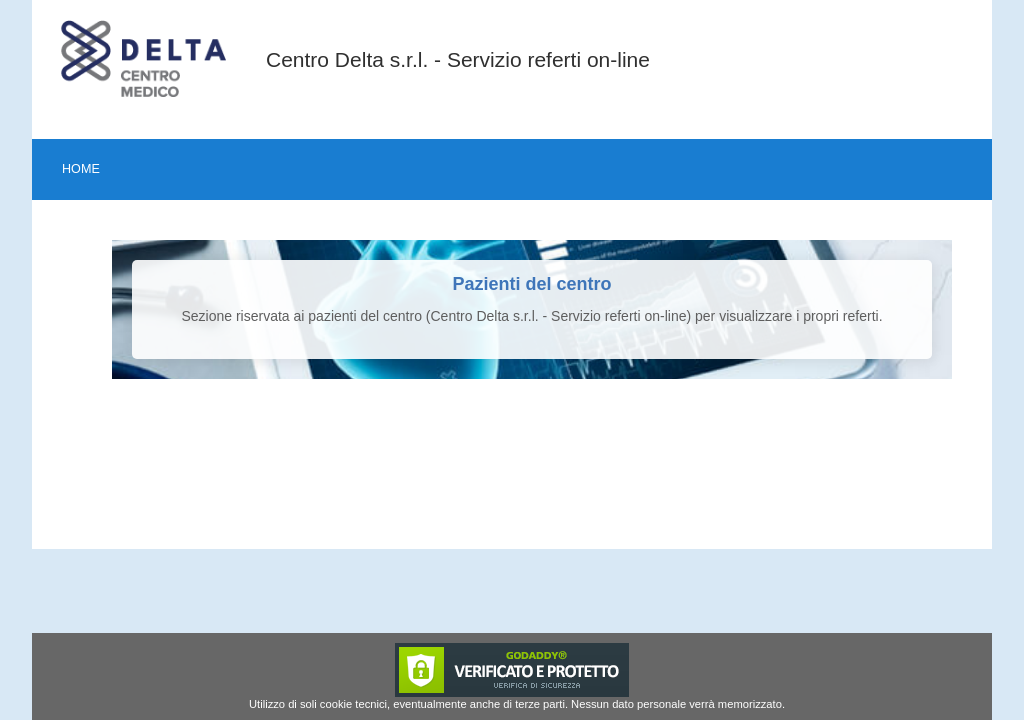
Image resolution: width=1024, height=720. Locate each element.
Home (81, 169)
